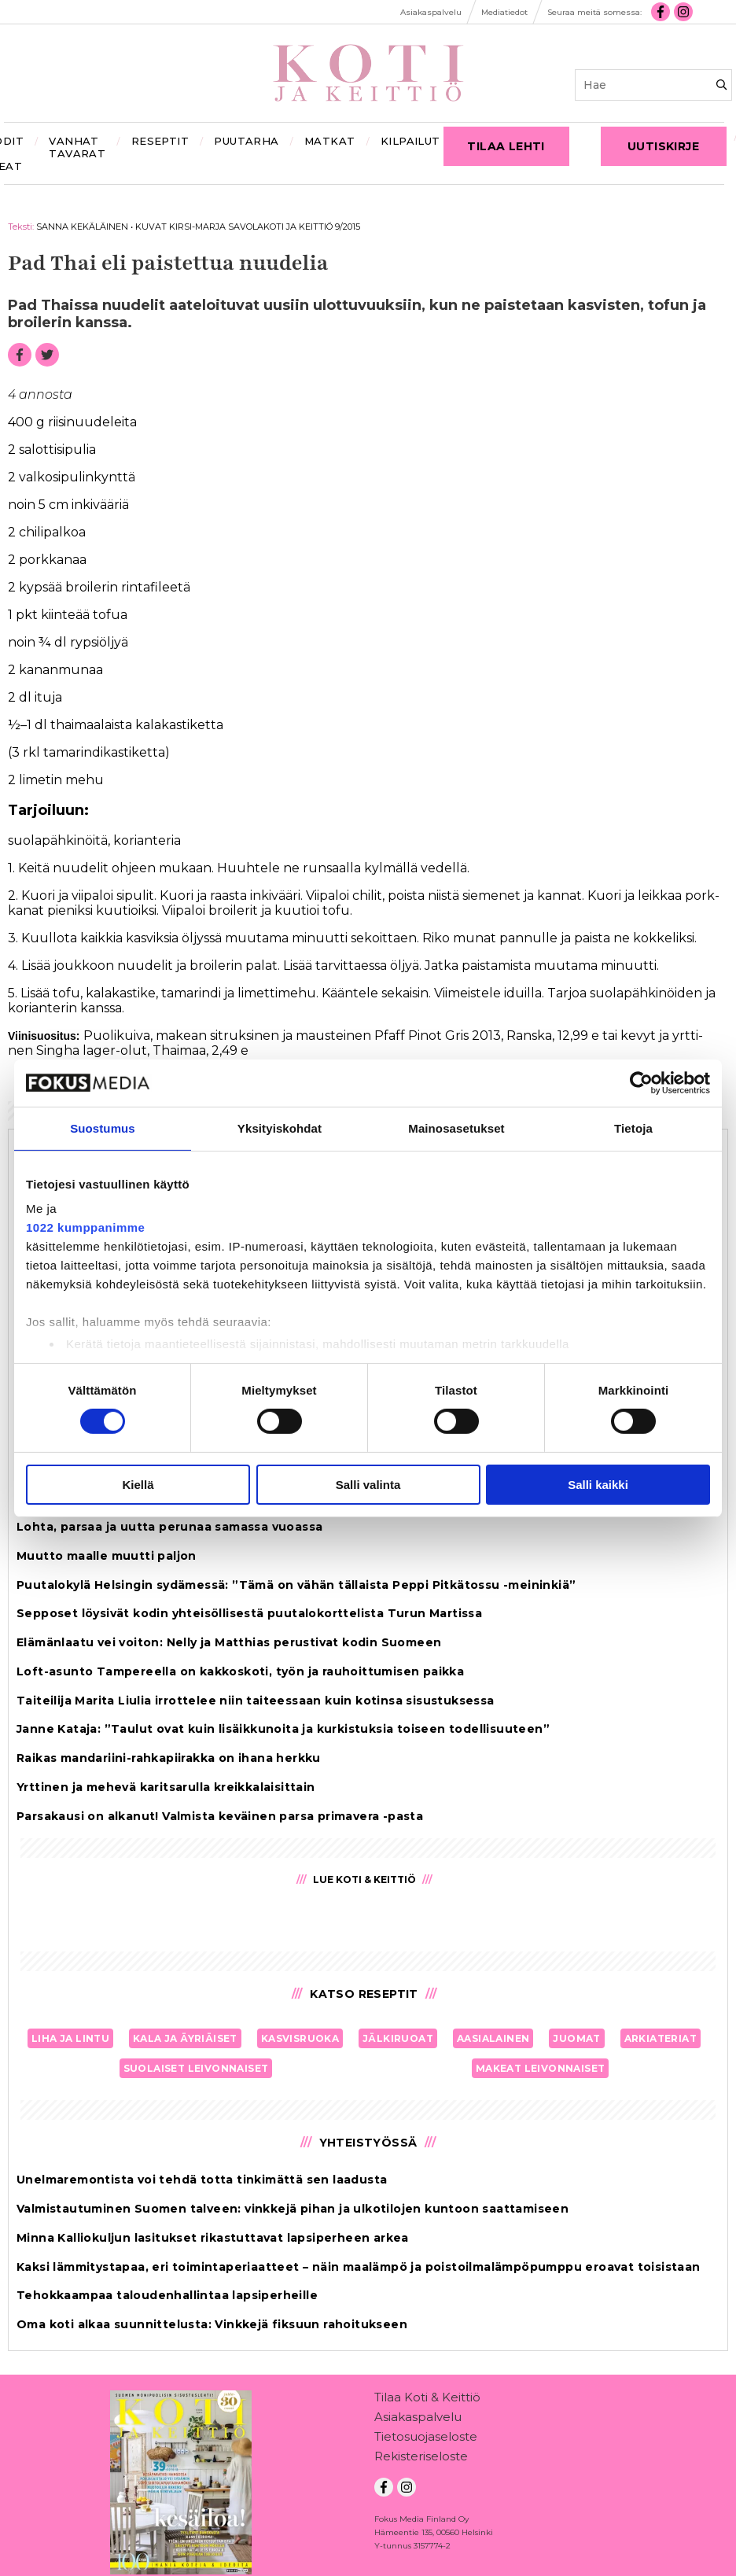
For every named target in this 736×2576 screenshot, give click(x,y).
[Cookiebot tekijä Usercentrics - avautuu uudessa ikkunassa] (641, 1082)
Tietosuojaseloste (425, 2439)
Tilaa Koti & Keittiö (427, 2400)
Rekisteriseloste (421, 2459)
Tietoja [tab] (633, 1127)
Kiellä (137, 1484)
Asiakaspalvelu (418, 2419)
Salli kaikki (598, 1484)
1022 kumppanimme (85, 1227)
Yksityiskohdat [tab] (279, 1127)
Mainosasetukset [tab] (456, 1127)
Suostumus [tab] (102, 1127)
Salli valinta (368, 1484)
